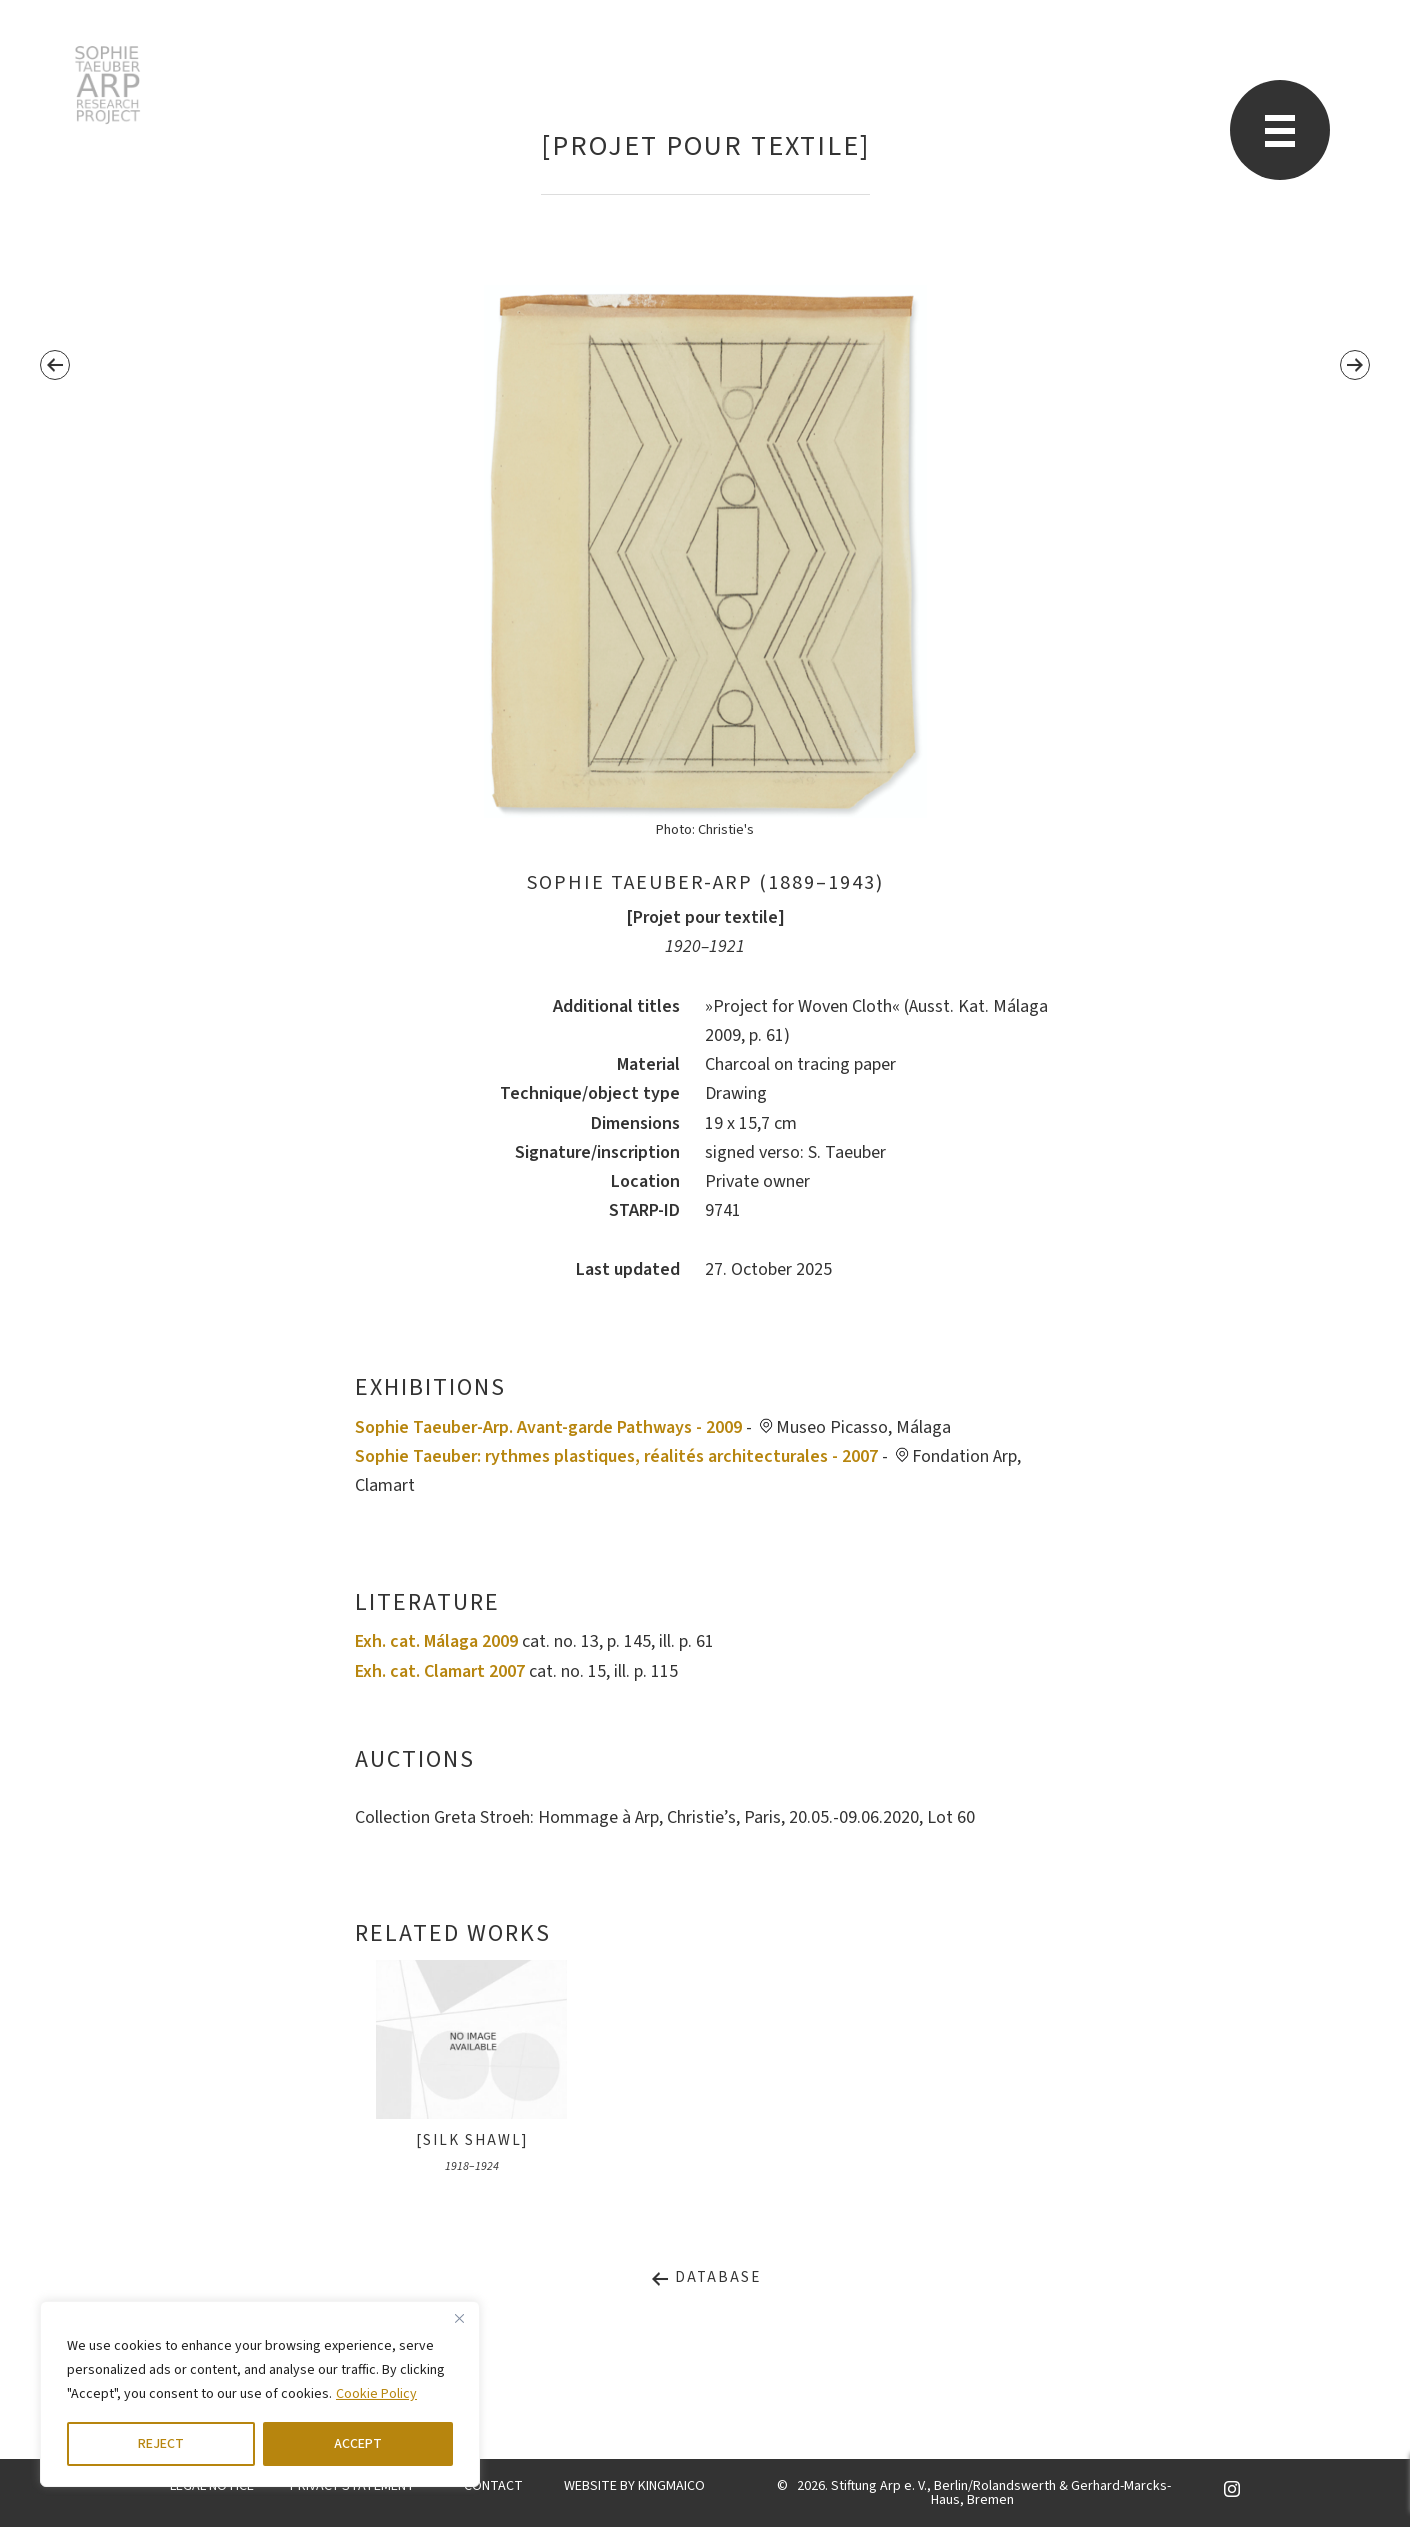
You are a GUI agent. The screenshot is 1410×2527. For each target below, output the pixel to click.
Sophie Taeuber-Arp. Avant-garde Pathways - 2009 (548, 1427)
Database (705, 2277)
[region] (260, 2394)
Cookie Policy (376, 2394)
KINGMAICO (671, 2486)
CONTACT (493, 2486)
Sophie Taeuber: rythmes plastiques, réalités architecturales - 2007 (616, 1456)
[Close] (459, 2318)
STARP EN (107, 85)
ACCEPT (358, 2444)
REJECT (161, 2444)
